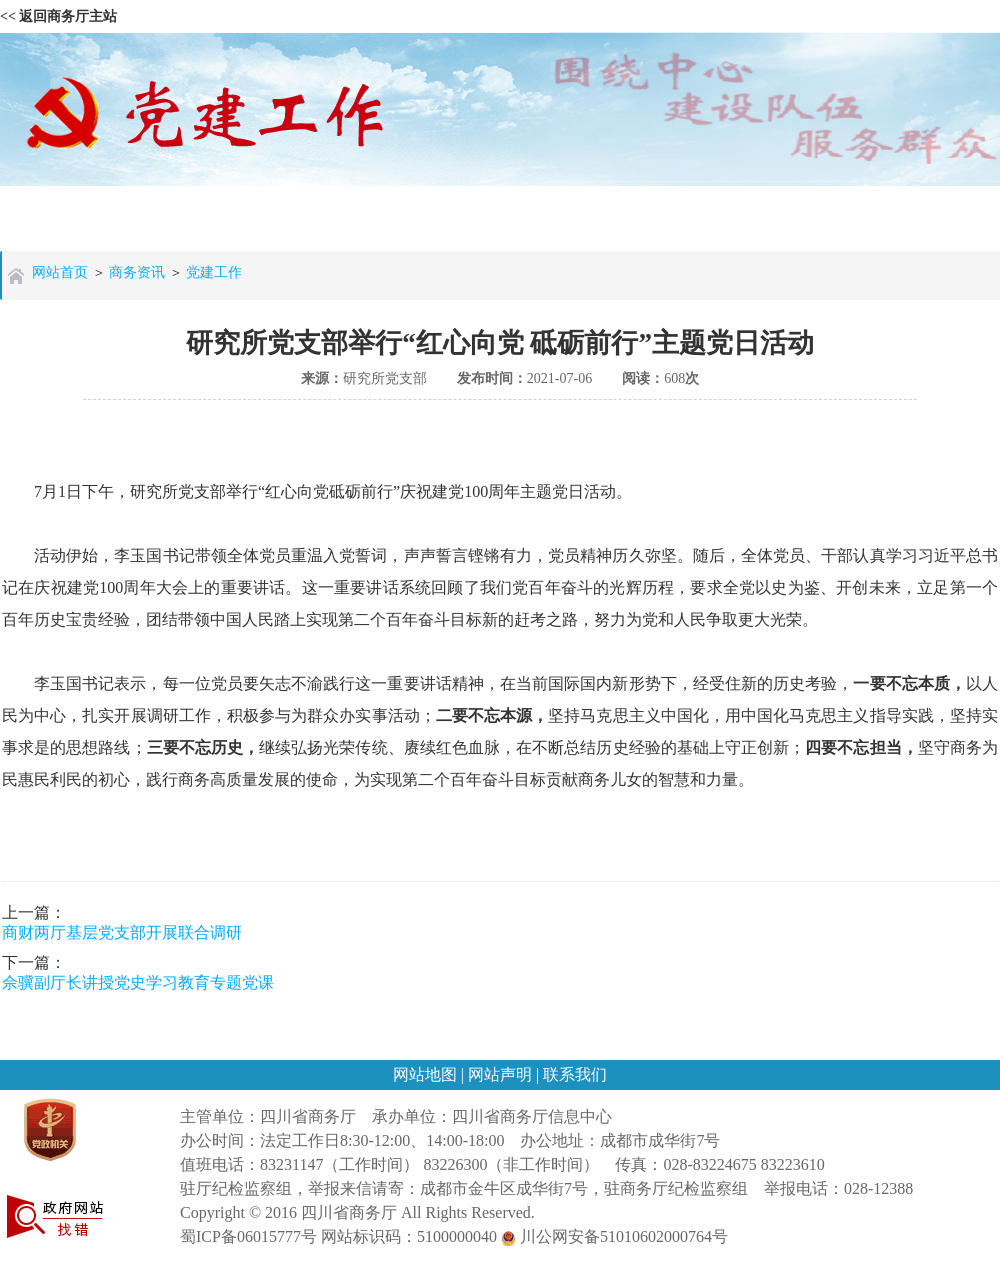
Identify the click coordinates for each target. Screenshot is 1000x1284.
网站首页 (60, 272)
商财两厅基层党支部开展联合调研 (122, 932)
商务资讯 (137, 272)
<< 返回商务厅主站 (58, 16)
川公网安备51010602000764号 (614, 1236)
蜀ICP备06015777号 (248, 1236)
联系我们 (575, 1074)
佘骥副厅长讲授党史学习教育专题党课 (138, 982)
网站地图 (427, 1074)
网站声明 (502, 1074)
